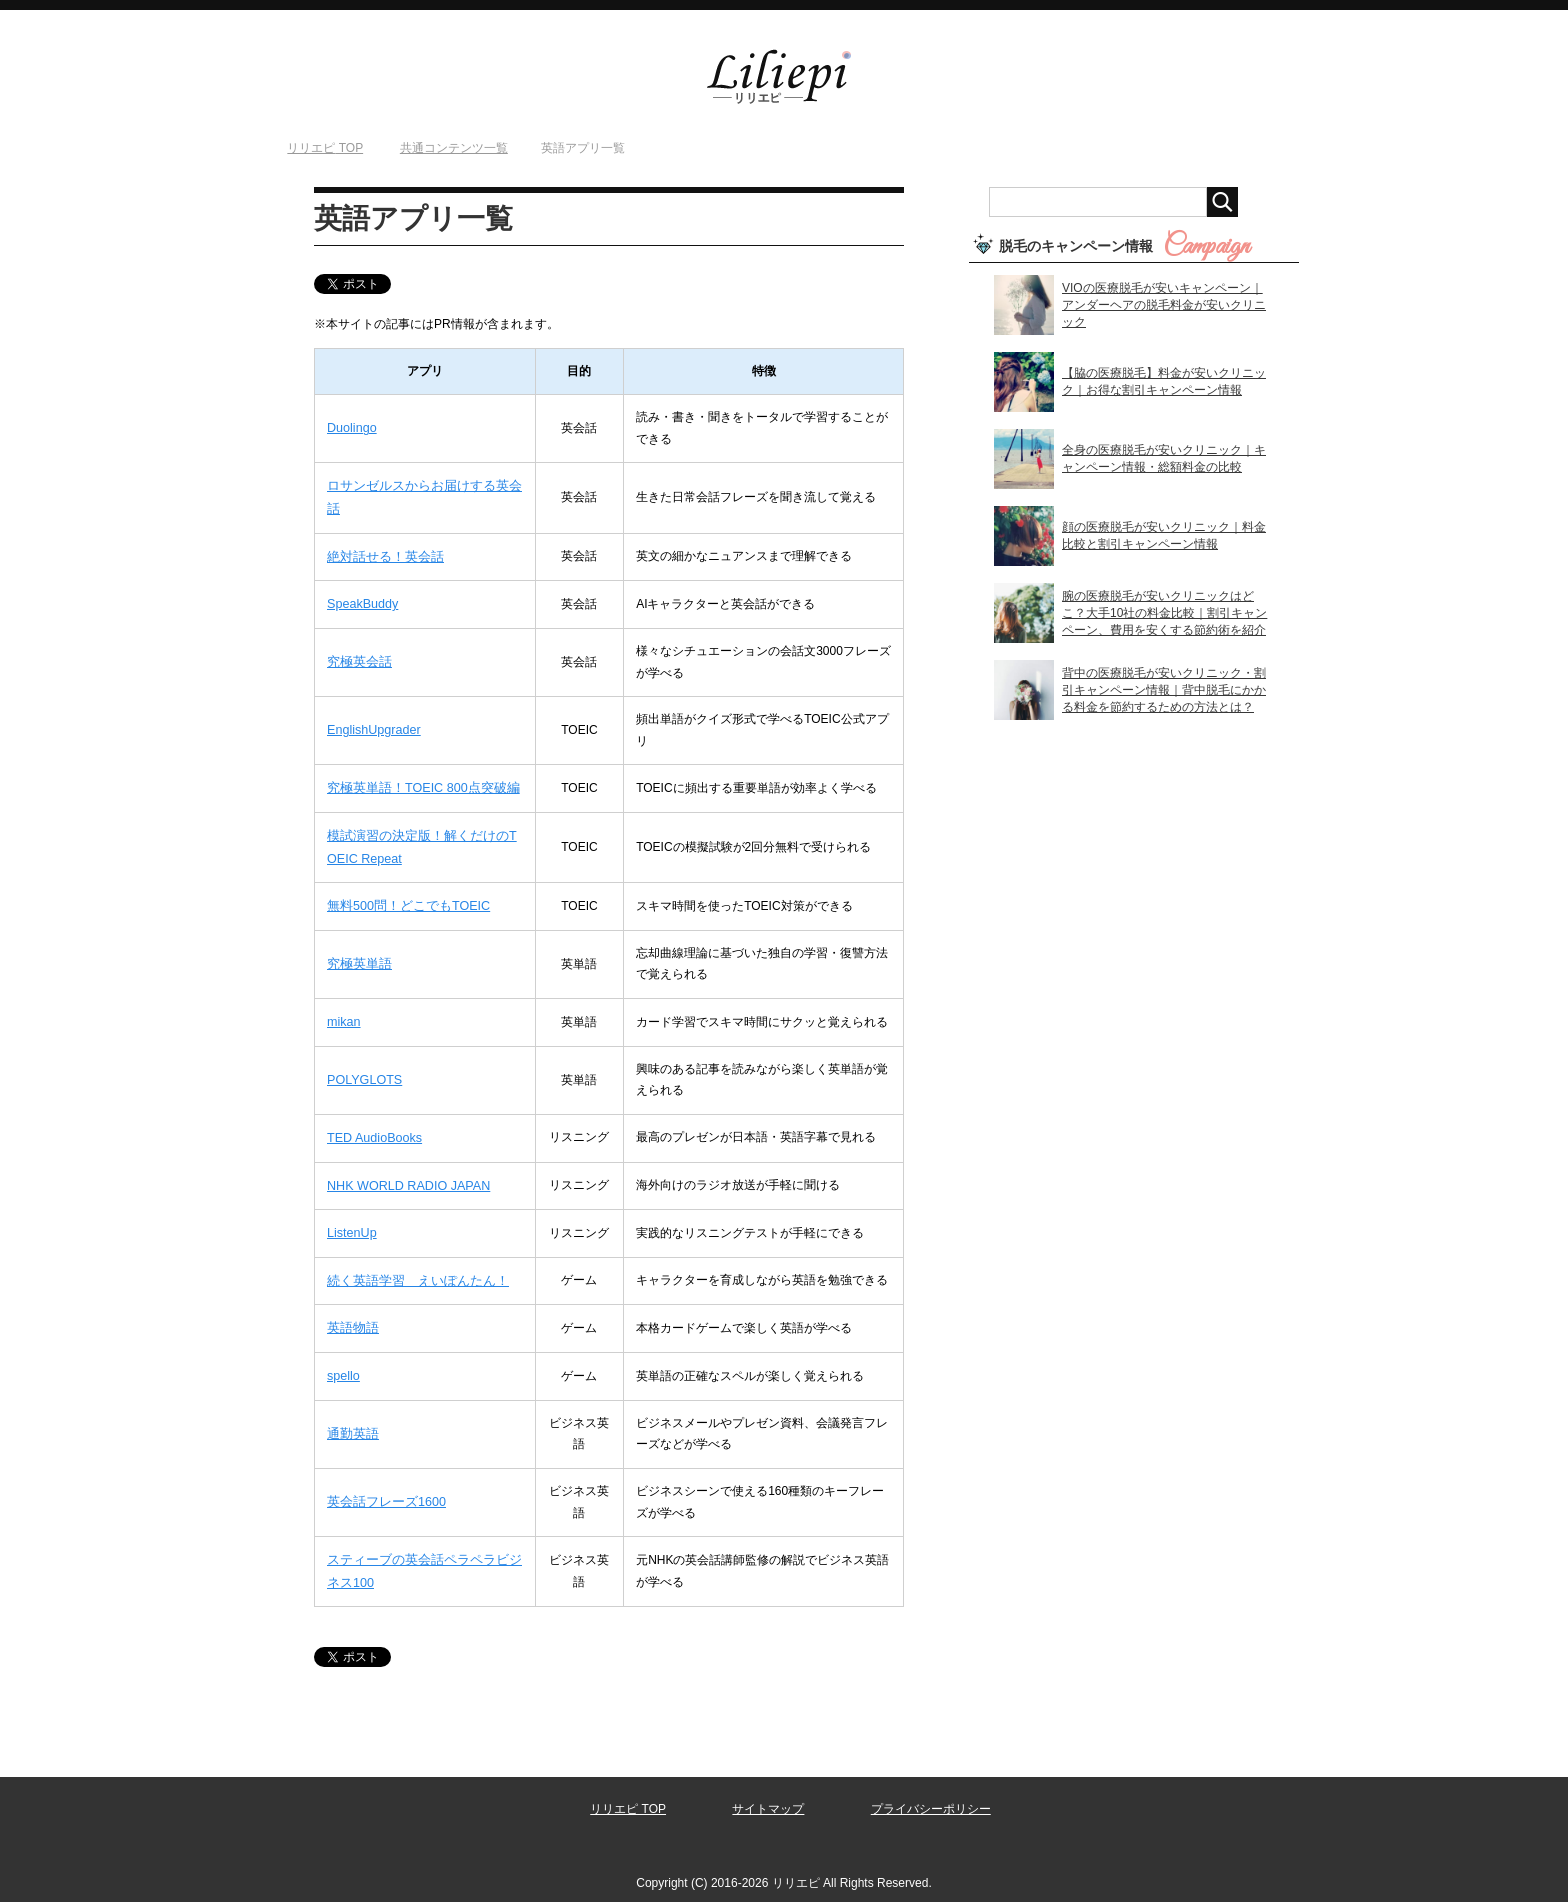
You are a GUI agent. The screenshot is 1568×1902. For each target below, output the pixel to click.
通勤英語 (351, 1418)
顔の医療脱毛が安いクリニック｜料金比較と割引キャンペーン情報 (1164, 535)
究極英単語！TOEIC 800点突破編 (417, 783)
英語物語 (351, 1314)
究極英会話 (357, 658)
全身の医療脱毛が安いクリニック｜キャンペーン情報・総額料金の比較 (1164, 458)
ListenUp (350, 1221)
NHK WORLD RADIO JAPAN (405, 1174)
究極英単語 (357, 955)
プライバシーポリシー (931, 1792)
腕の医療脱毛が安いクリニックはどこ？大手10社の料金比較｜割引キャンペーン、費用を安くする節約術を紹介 (1164, 613)
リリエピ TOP (628, 1792)
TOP (325, 148)
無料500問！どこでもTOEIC (403, 898)
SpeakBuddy (361, 600)
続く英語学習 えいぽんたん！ (411, 1267)
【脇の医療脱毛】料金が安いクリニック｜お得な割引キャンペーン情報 (1164, 381)
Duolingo (350, 428)
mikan (343, 1013)
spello (342, 1360)
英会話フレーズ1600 (382, 1486)
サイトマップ (768, 1792)
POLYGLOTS (363, 1070)
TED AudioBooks (372, 1127)
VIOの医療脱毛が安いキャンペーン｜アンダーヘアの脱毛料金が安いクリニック (1164, 305)
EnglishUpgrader (371, 726)
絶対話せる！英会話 (381, 554)
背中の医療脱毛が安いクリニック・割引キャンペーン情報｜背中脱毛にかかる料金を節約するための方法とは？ (1164, 690)
